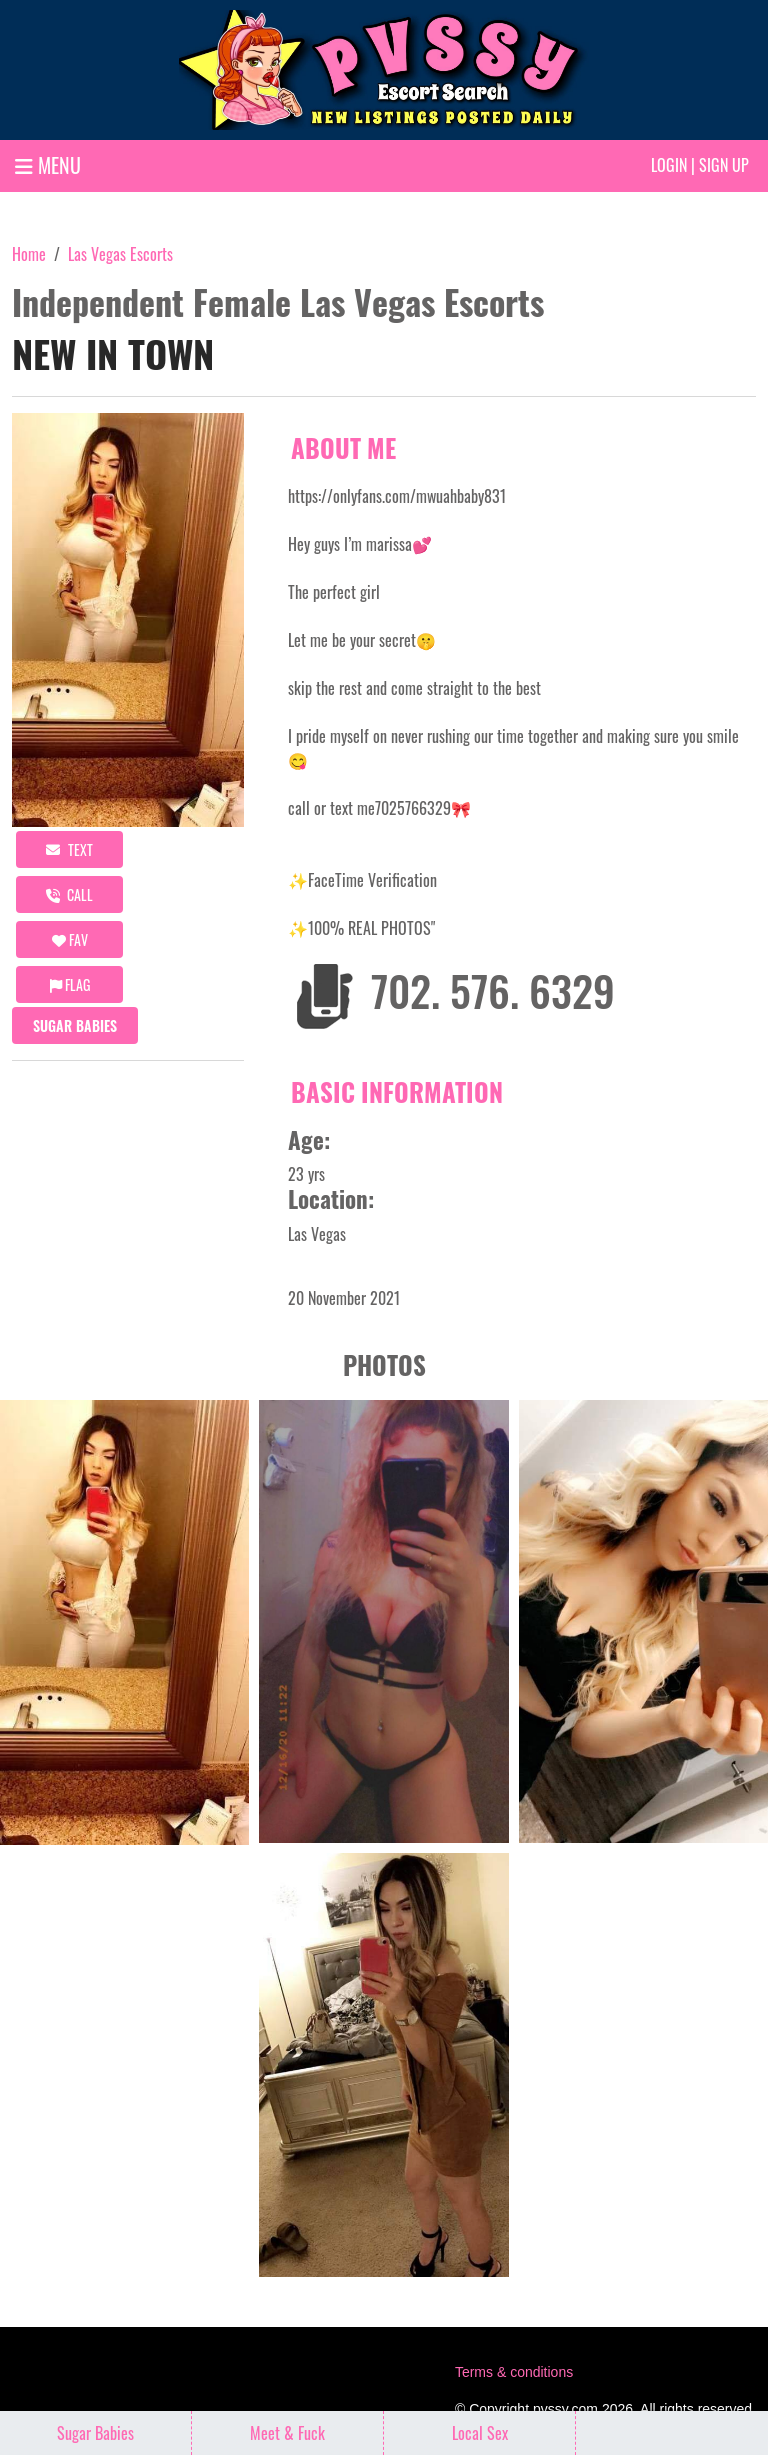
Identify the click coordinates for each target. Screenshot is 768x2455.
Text (69, 849)
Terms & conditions (514, 2372)
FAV (70, 939)
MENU (48, 165)
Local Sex (480, 2433)
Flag (70, 984)
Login (669, 165)
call (69, 894)
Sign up (724, 165)
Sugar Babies (75, 1025)
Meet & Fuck (287, 2433)
